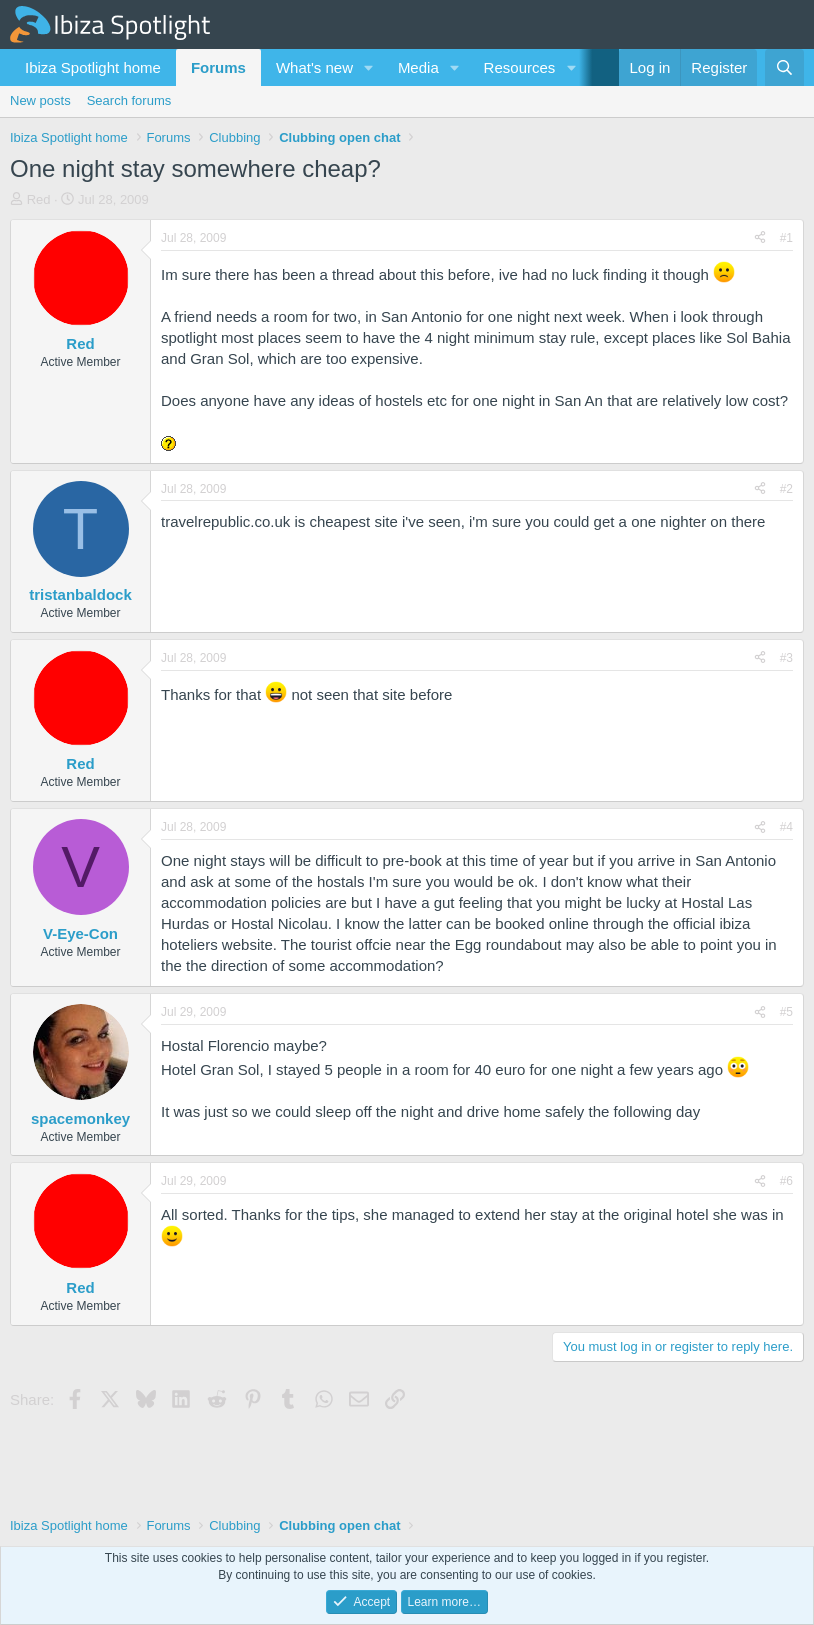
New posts (40, 100)
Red (39, 199)
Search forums (129, 100)
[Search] (784, 67)
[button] (369, 67)
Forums (218, 67)
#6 (786, 1181)
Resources (520, 67)
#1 (786, 238)
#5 (786, 1012)
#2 (786, 489)
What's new (314, 67)
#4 (786, 827)
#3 (786, 658)
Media (418, 67)
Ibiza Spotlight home (93, 67)
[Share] (760, 238)
